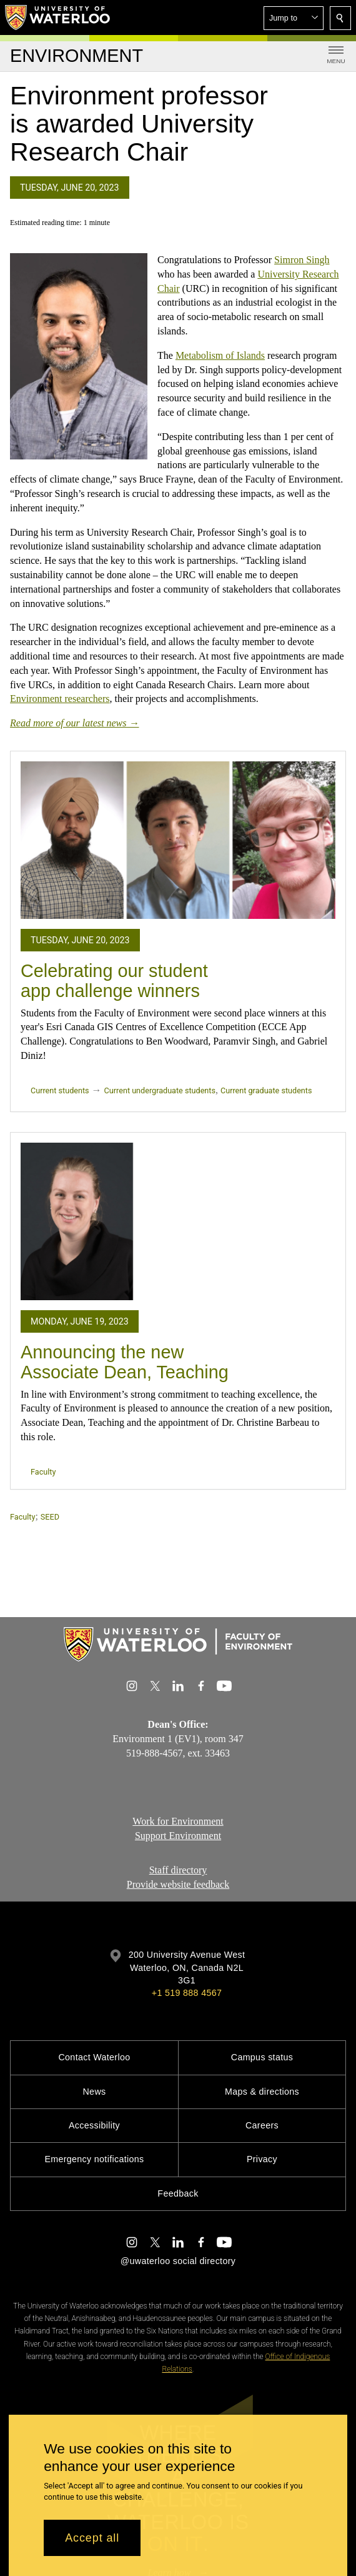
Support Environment (178, 1835)
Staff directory (178, 1870)
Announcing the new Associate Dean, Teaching (125, 1362)
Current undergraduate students (159, 1090)
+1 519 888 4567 (187, 1993)
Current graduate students (266, 1090)
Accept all (92, 2538)
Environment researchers (59, 699)
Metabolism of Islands (220, 355)
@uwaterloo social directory (178, 2261)
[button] (293, 18)
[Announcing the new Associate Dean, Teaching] (178, 1221)
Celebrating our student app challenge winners (114, 981)
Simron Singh (301, 259)
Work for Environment (177, 1821)
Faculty (43, 1471)
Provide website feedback (178, 1883)
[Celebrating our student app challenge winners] (178, 840)
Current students (60, 1090)
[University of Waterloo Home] (58, 17)
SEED (50, 1516)
